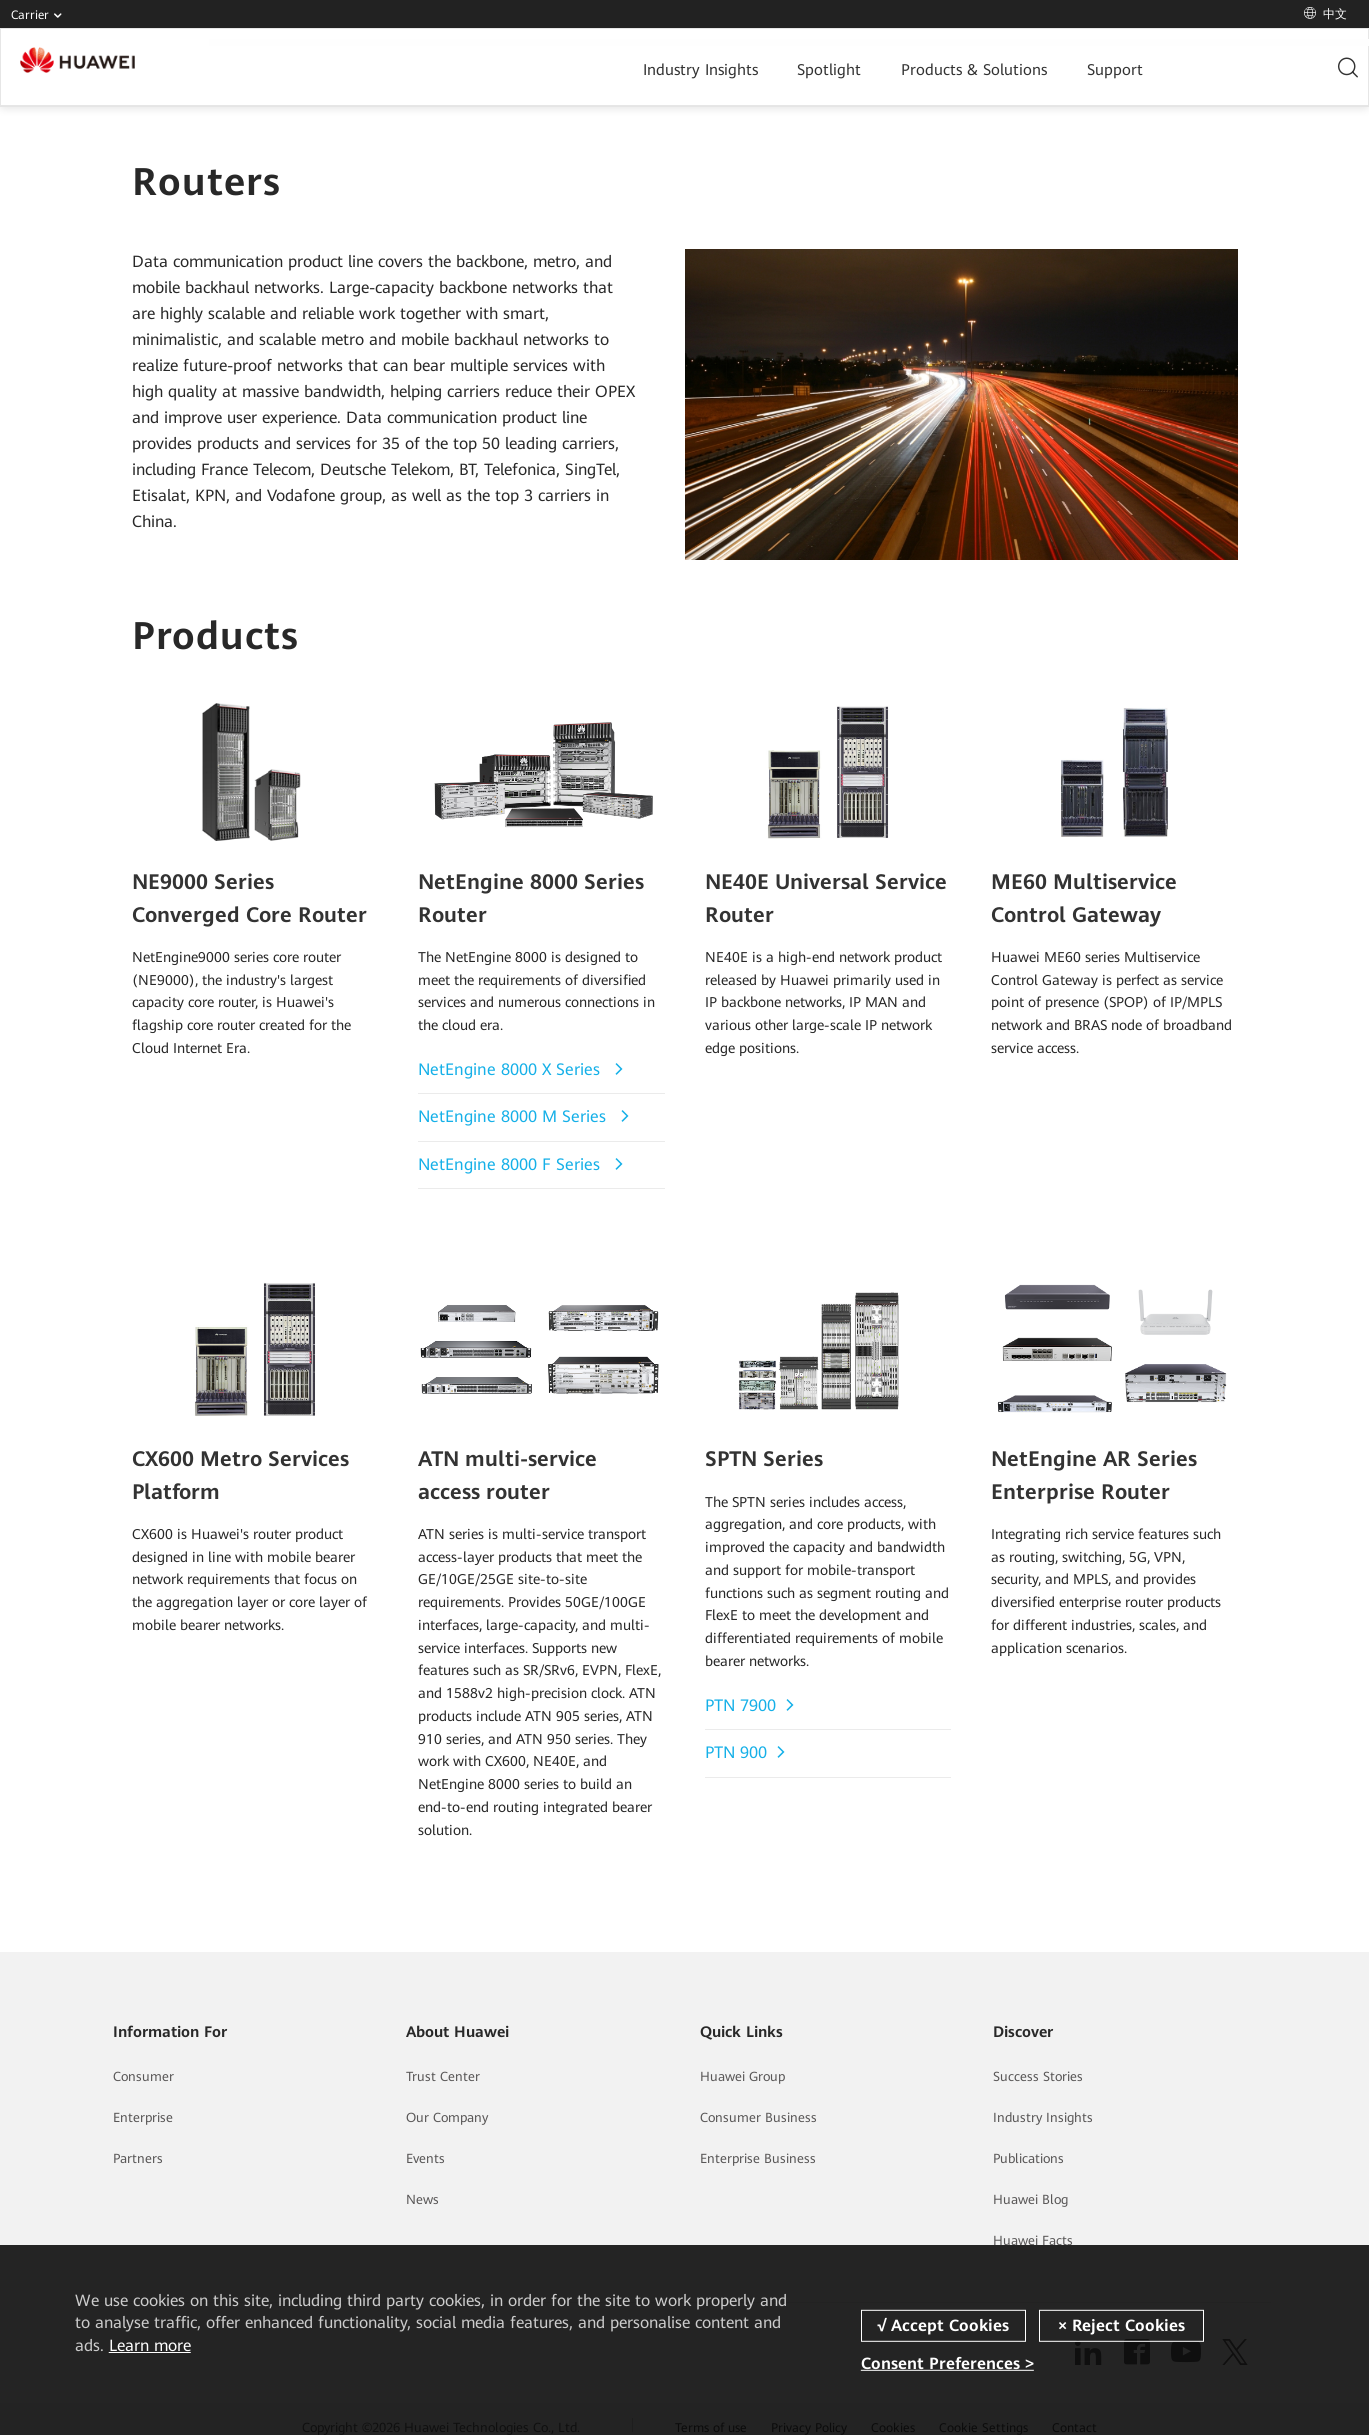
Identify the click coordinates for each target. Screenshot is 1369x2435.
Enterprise (143, 2099)
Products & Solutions (760, 67)
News (422, 2181)
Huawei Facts (1033, 2222)
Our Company (447, 2099)
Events (425, 2140)
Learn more (150, 2345)
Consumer (143, 2058)
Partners (138, 2140)
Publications (1028, 2140)
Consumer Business (758, 2099)
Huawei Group (742, 2058)
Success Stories (1038, 2058)
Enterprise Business (758, 2140)
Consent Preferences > (947, 2363)
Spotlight (626, 67)
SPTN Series (756, 1446)
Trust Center (443, 2058)
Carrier (40, 15)
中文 (1325, 14)
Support (891, 67)
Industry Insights (505, 67)
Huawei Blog (1030, 2181)
